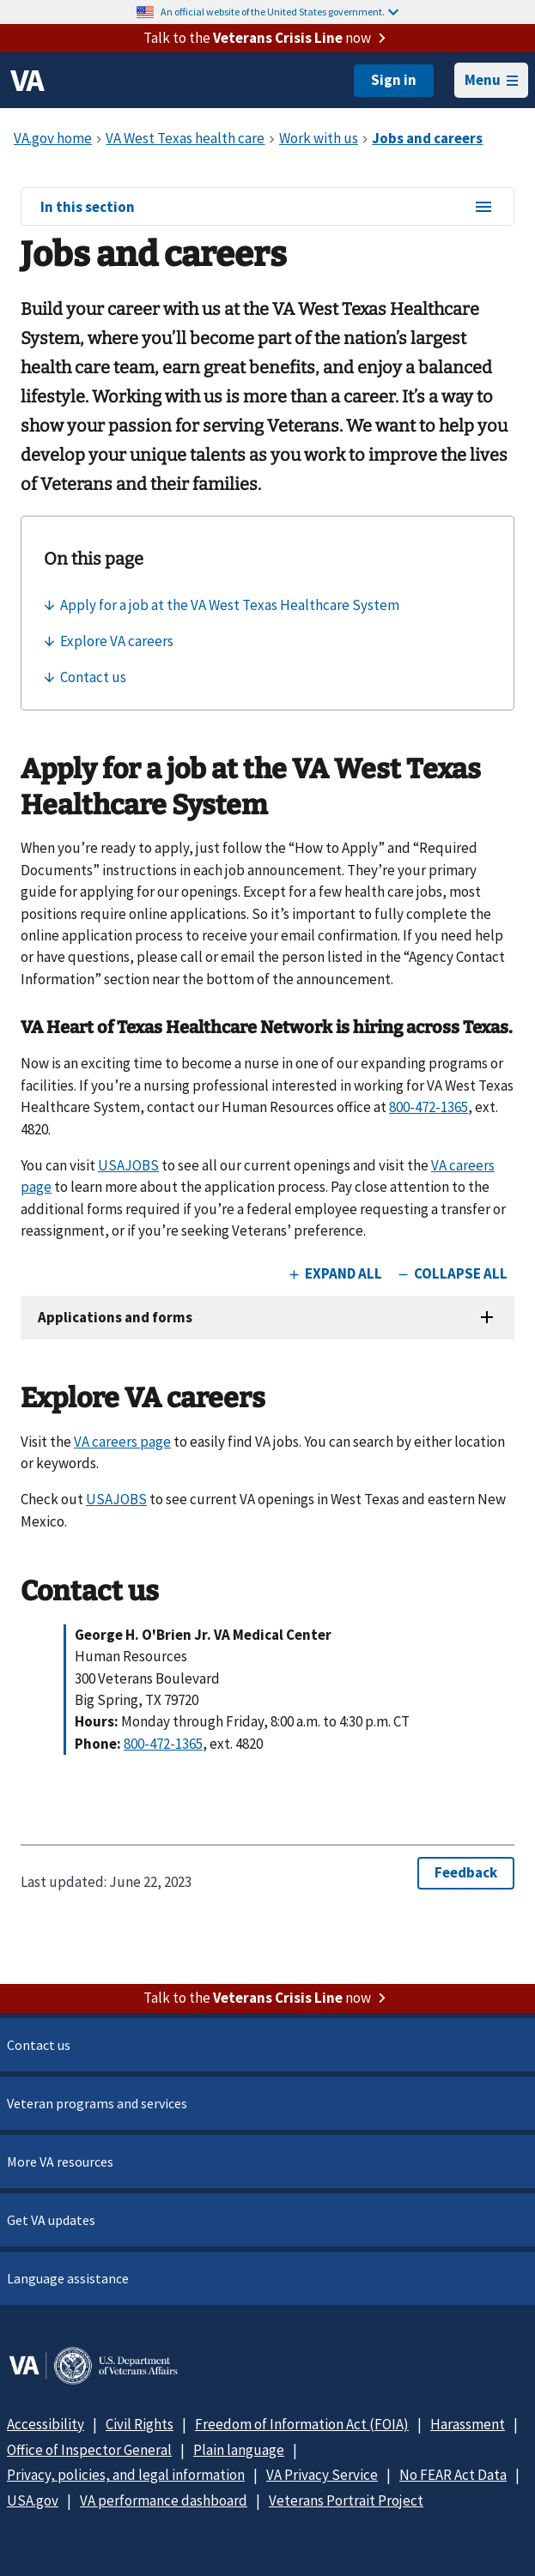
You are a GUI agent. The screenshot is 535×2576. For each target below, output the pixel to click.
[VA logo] (27, 80)
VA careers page (122, 1441)
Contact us (38, 2044)
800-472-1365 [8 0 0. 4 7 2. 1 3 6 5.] (428, 1107)
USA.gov (32, 2500)
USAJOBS (128, 1165)
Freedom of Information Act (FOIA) (302, 2424)
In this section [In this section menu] (267, 208)
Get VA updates (51, 2219)
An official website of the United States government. (279, 11)
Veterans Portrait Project (346, 2500)
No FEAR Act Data (453, 2474)
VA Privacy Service (322, 2474)
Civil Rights (139, 2424)
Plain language (238, 2449)
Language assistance (68, 2278)
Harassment (467, 2424)
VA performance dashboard (163, 2500)
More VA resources (60, 2161)
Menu (491, 79)
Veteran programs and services (97, 2103)
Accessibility (45, 2424)
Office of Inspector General (89, 2449)
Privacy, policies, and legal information (126, 2474)
